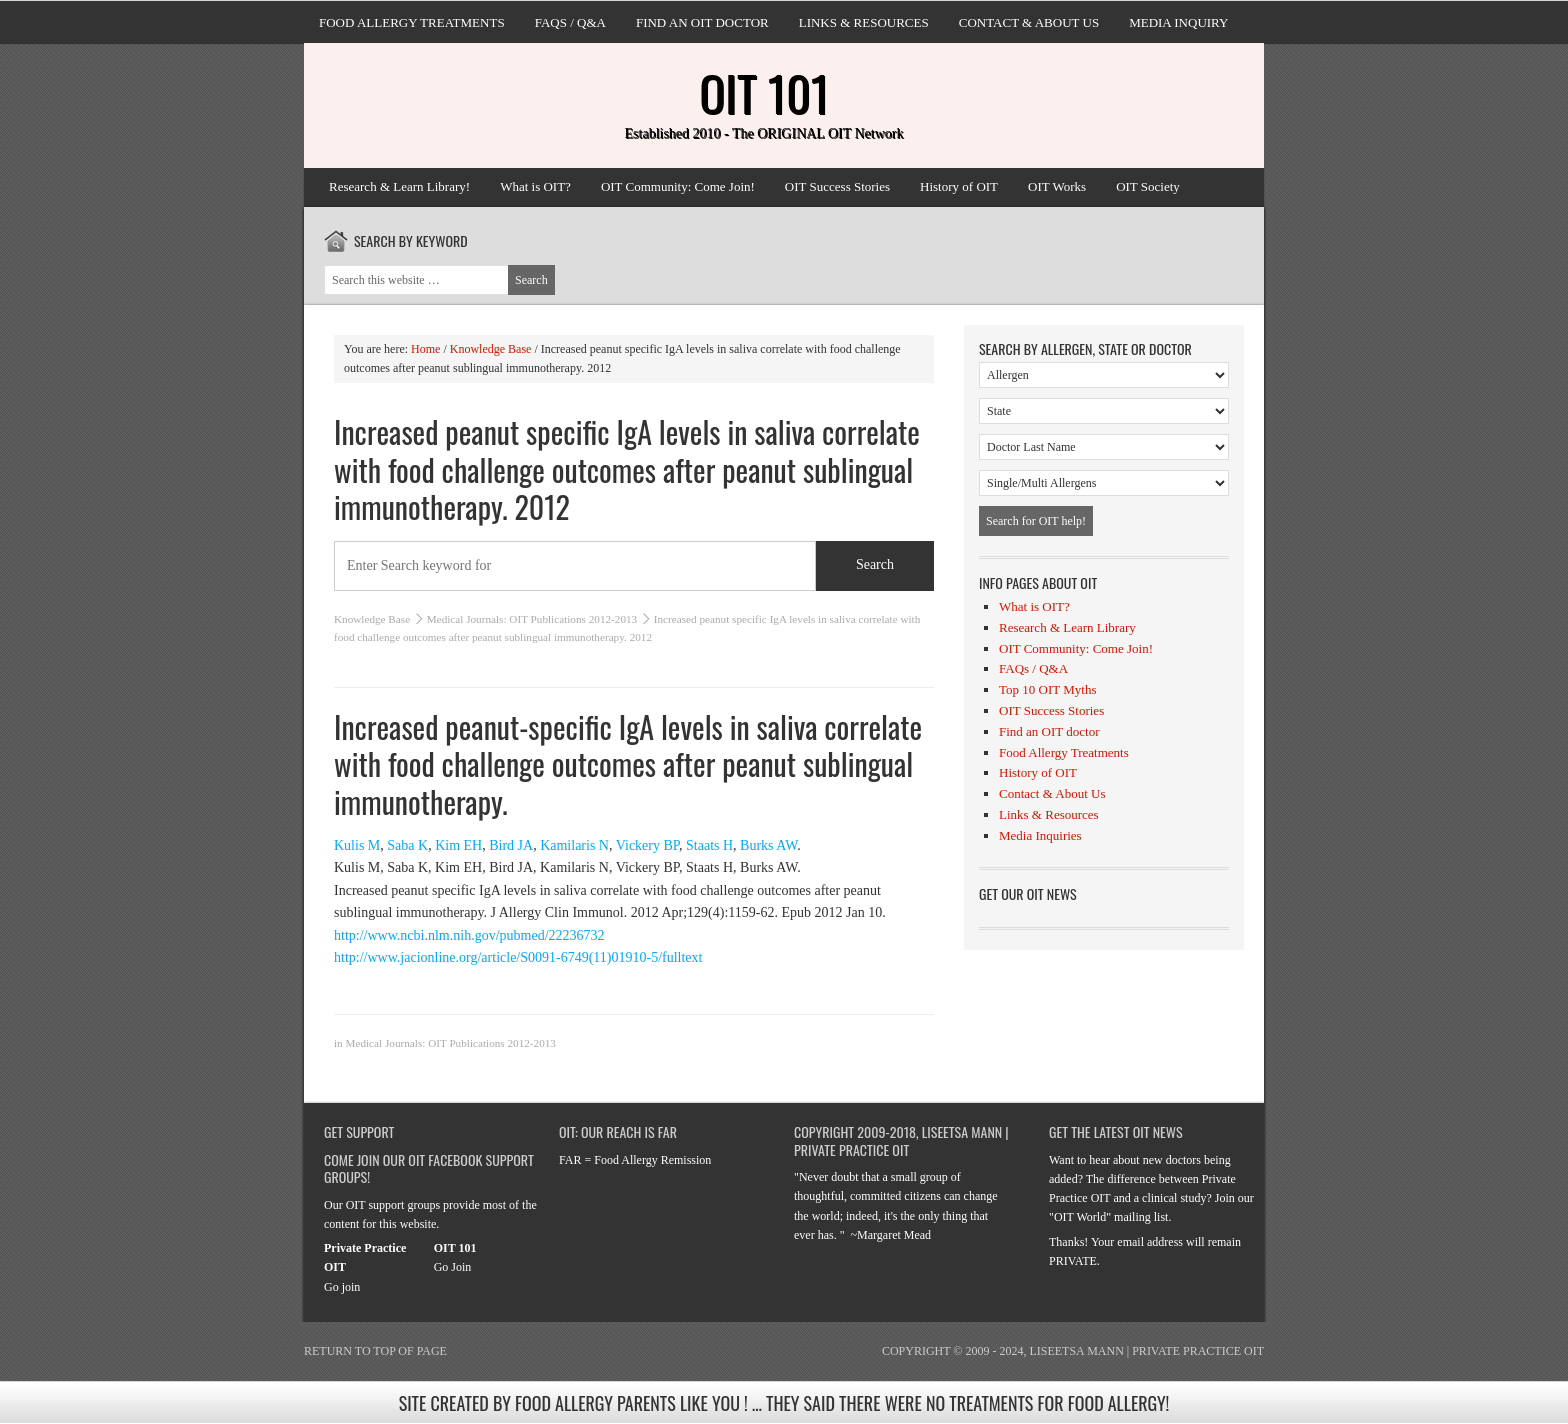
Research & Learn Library (1067, 627)
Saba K (407, 845)
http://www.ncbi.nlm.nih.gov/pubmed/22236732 (469, 935)
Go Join (453, 1267)
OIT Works (1057, 186)
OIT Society (1148, 186)
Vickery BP (647, 845)
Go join (342, 1287)
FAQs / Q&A (570, 22)
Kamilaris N (574, 845)
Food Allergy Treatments (412, 22)
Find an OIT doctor (702, 22)
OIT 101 (764, 92)
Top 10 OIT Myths (1047, 689)
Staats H (709, 845)
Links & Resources (864, 22)
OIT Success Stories (837, 186)
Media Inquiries (1040, 835)
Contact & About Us (1029, 22)
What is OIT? (535, 186)
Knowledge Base (372, 619)
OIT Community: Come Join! (678, 186)
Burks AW (768, 845)
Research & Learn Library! (399, 186)
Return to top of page (375, 1351)
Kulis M (357, 845)
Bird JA (511, 845)
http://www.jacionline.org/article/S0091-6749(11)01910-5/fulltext (518, 957)
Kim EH (458, 845)
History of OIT (959, 186)
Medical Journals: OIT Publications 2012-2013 (532, 619)
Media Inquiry (1178, 22)
